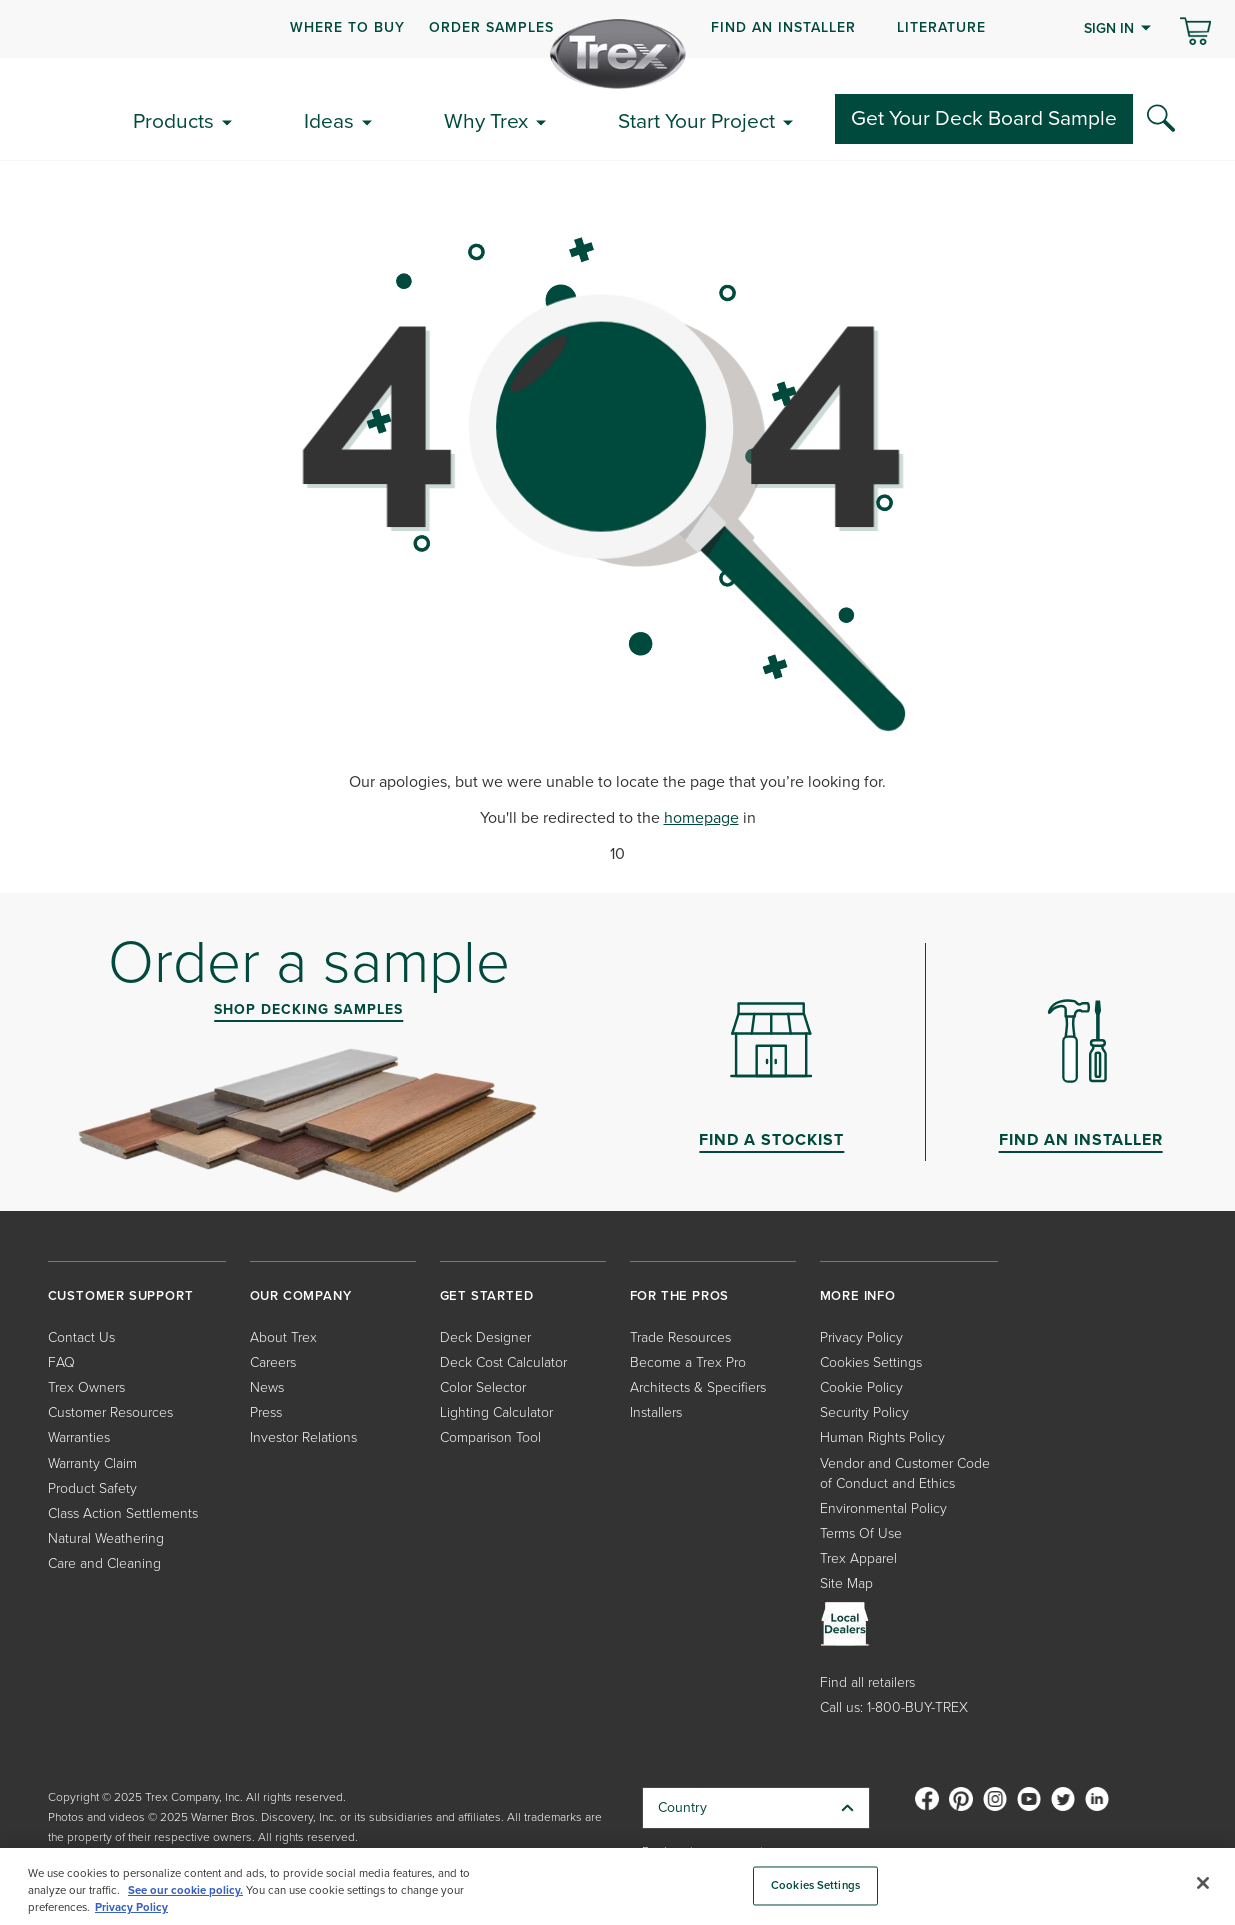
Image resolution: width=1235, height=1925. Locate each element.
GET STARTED (487, 1295)
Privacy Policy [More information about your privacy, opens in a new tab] (131, 1907)
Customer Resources (110, 1412)
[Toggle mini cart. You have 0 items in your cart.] (1195, 33)
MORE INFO (858, 1295)
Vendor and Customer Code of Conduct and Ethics (905, 1473)
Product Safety (92, 1488)
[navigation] (617, 29)
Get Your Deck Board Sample (984, 117)
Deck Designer (485, 1337)
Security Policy (864, 1412)
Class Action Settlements (123, 1513)
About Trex (283, 1337)
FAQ (61, 1362)
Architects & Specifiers (698, 1387)
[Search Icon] (1161, 119)
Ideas (329, 120)
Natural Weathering (106, 1538)
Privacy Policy (861, 1337)
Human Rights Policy (882, 1437)
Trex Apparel (858, 1558)
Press (266, 1412)
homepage (701, 817)
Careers (273, 1362)
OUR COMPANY (301, 1295)
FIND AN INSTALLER (783, 27)
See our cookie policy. (185, 1890)
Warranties (79, 1437)
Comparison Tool (490, 1437)
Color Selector (483, 1387)
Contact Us (81, 1337)
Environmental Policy (883, 1508)
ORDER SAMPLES (491, 27)
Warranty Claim (92, 1463)
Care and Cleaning (104, 1563)
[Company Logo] (618, 54)
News (267, 1387)
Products (173, 120)
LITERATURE (941, 27)
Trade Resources (680, 1337)
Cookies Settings (871, 1362)
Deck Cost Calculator (503, 1362)
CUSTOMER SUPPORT (121, 1295)
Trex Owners (86, 1387)
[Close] (1203, 1883)
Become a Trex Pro (688, 1362)
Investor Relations (303, 1437)
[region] (617, 1886)
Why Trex (486, 120)
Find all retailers (867, 1682)
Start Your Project (696, 120)
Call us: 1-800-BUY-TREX (894, 1707)
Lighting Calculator (496, 1412)
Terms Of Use (861, 1533)
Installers (656, 1412)
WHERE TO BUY (347, 27)
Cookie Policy (861, 1387)
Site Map (846, 1583)
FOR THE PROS (680, 1295)
